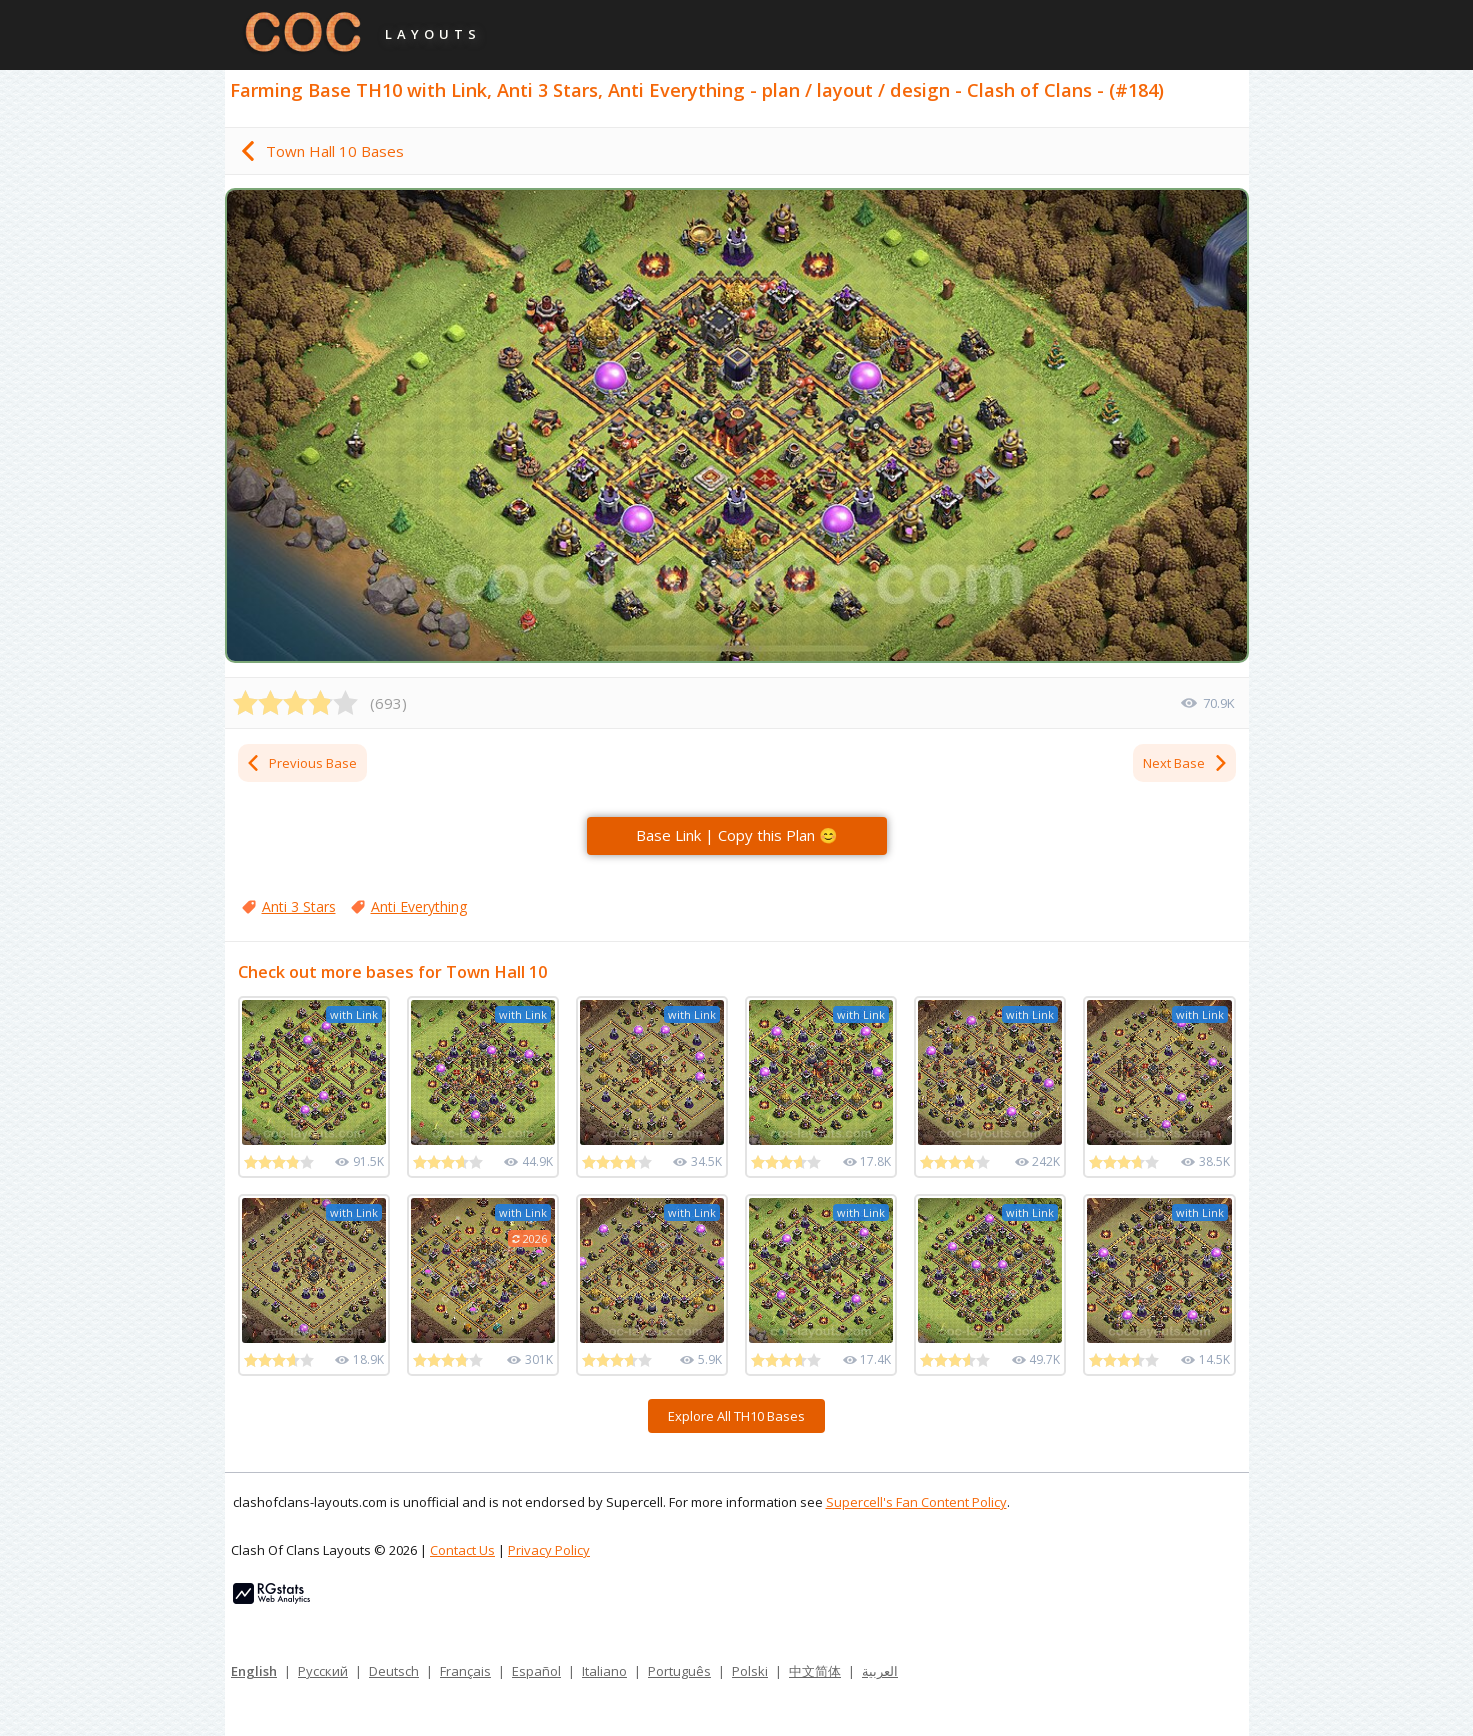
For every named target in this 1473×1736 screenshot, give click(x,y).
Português (679, 1671)
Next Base (1186, 763)
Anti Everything (419, 906)
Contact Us (462, 1550)
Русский (323, 1671)
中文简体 (815, 1671)
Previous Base (301, 763)
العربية (880, 1671)
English (254, 1671)
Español (536, 1671)
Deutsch (394, 1671)
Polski (750, 1671)
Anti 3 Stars (299, 906)
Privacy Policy (549, 1550)
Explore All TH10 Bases (736, 1416)
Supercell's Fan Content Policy (916, 1502)
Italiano (604, 1671)
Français (465, 1671)
